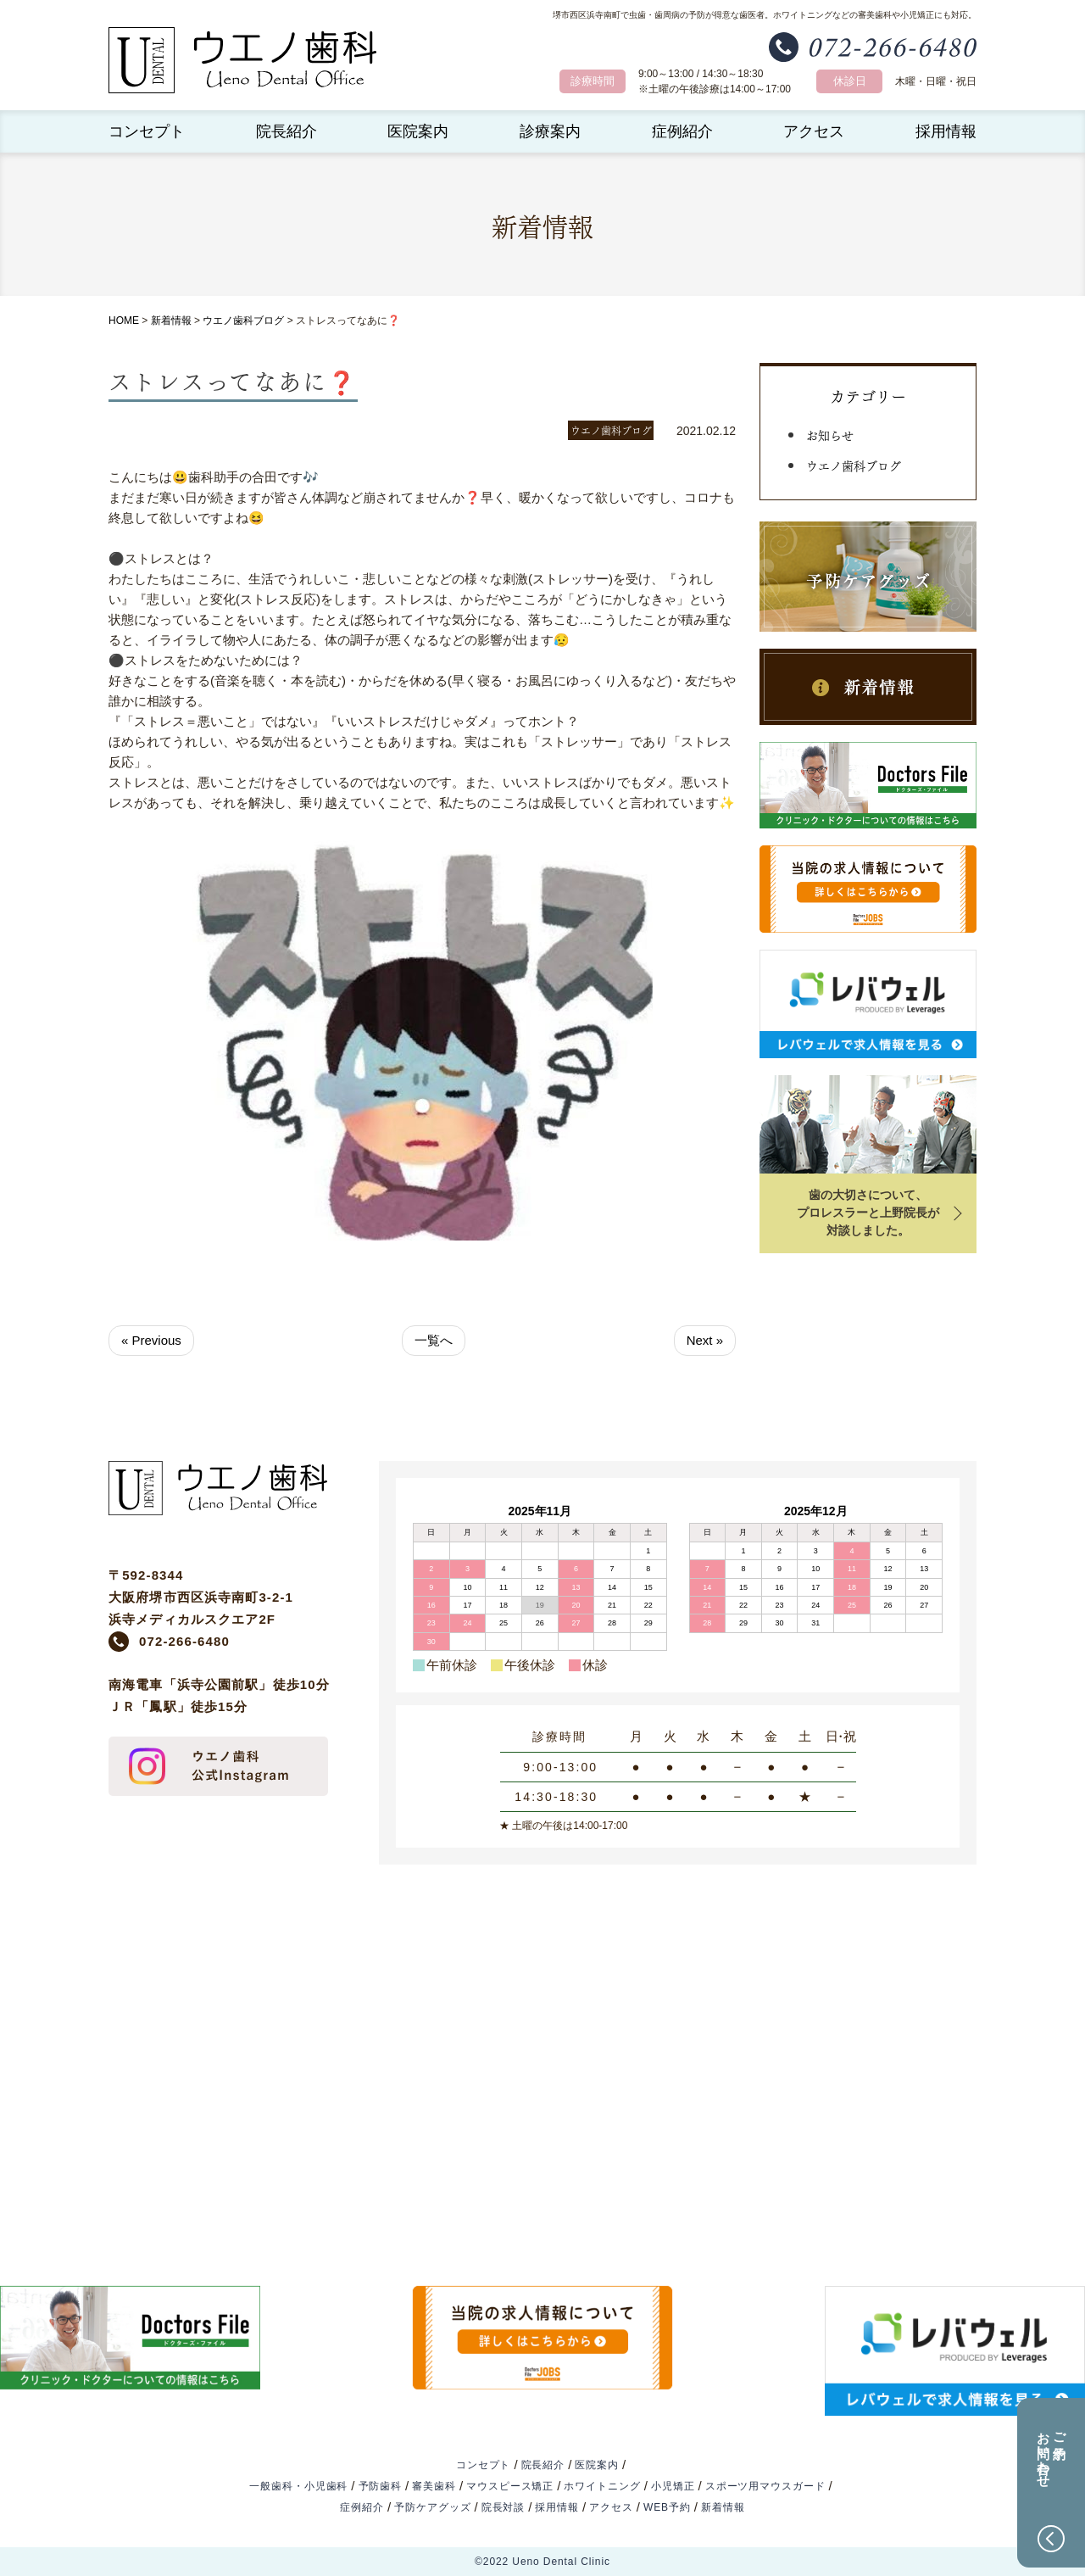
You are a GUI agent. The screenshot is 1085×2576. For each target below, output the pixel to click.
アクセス (813, 131)
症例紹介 (682, 131)
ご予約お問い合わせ (1052, 2452)
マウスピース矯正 (510, 2486)
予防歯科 (381, 2486)
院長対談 (503, 2507)
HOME (123, 320)
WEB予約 (667, 2507)
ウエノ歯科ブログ (243, 320)
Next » (705, 1340)
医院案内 (417, 131)
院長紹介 (286, 131)
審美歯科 (434, 2486)
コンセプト (146, 131)
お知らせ (830, 434)
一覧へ (434, 1340)
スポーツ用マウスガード (765, 2486)
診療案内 (550, 131)
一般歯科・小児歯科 (298, 2486)
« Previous (151, 1340)
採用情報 (945, 131)
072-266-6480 (184, 1641)
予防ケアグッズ (432, 2507)
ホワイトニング (602, 2486)
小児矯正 (673, 2486)
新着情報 (171, 320)
